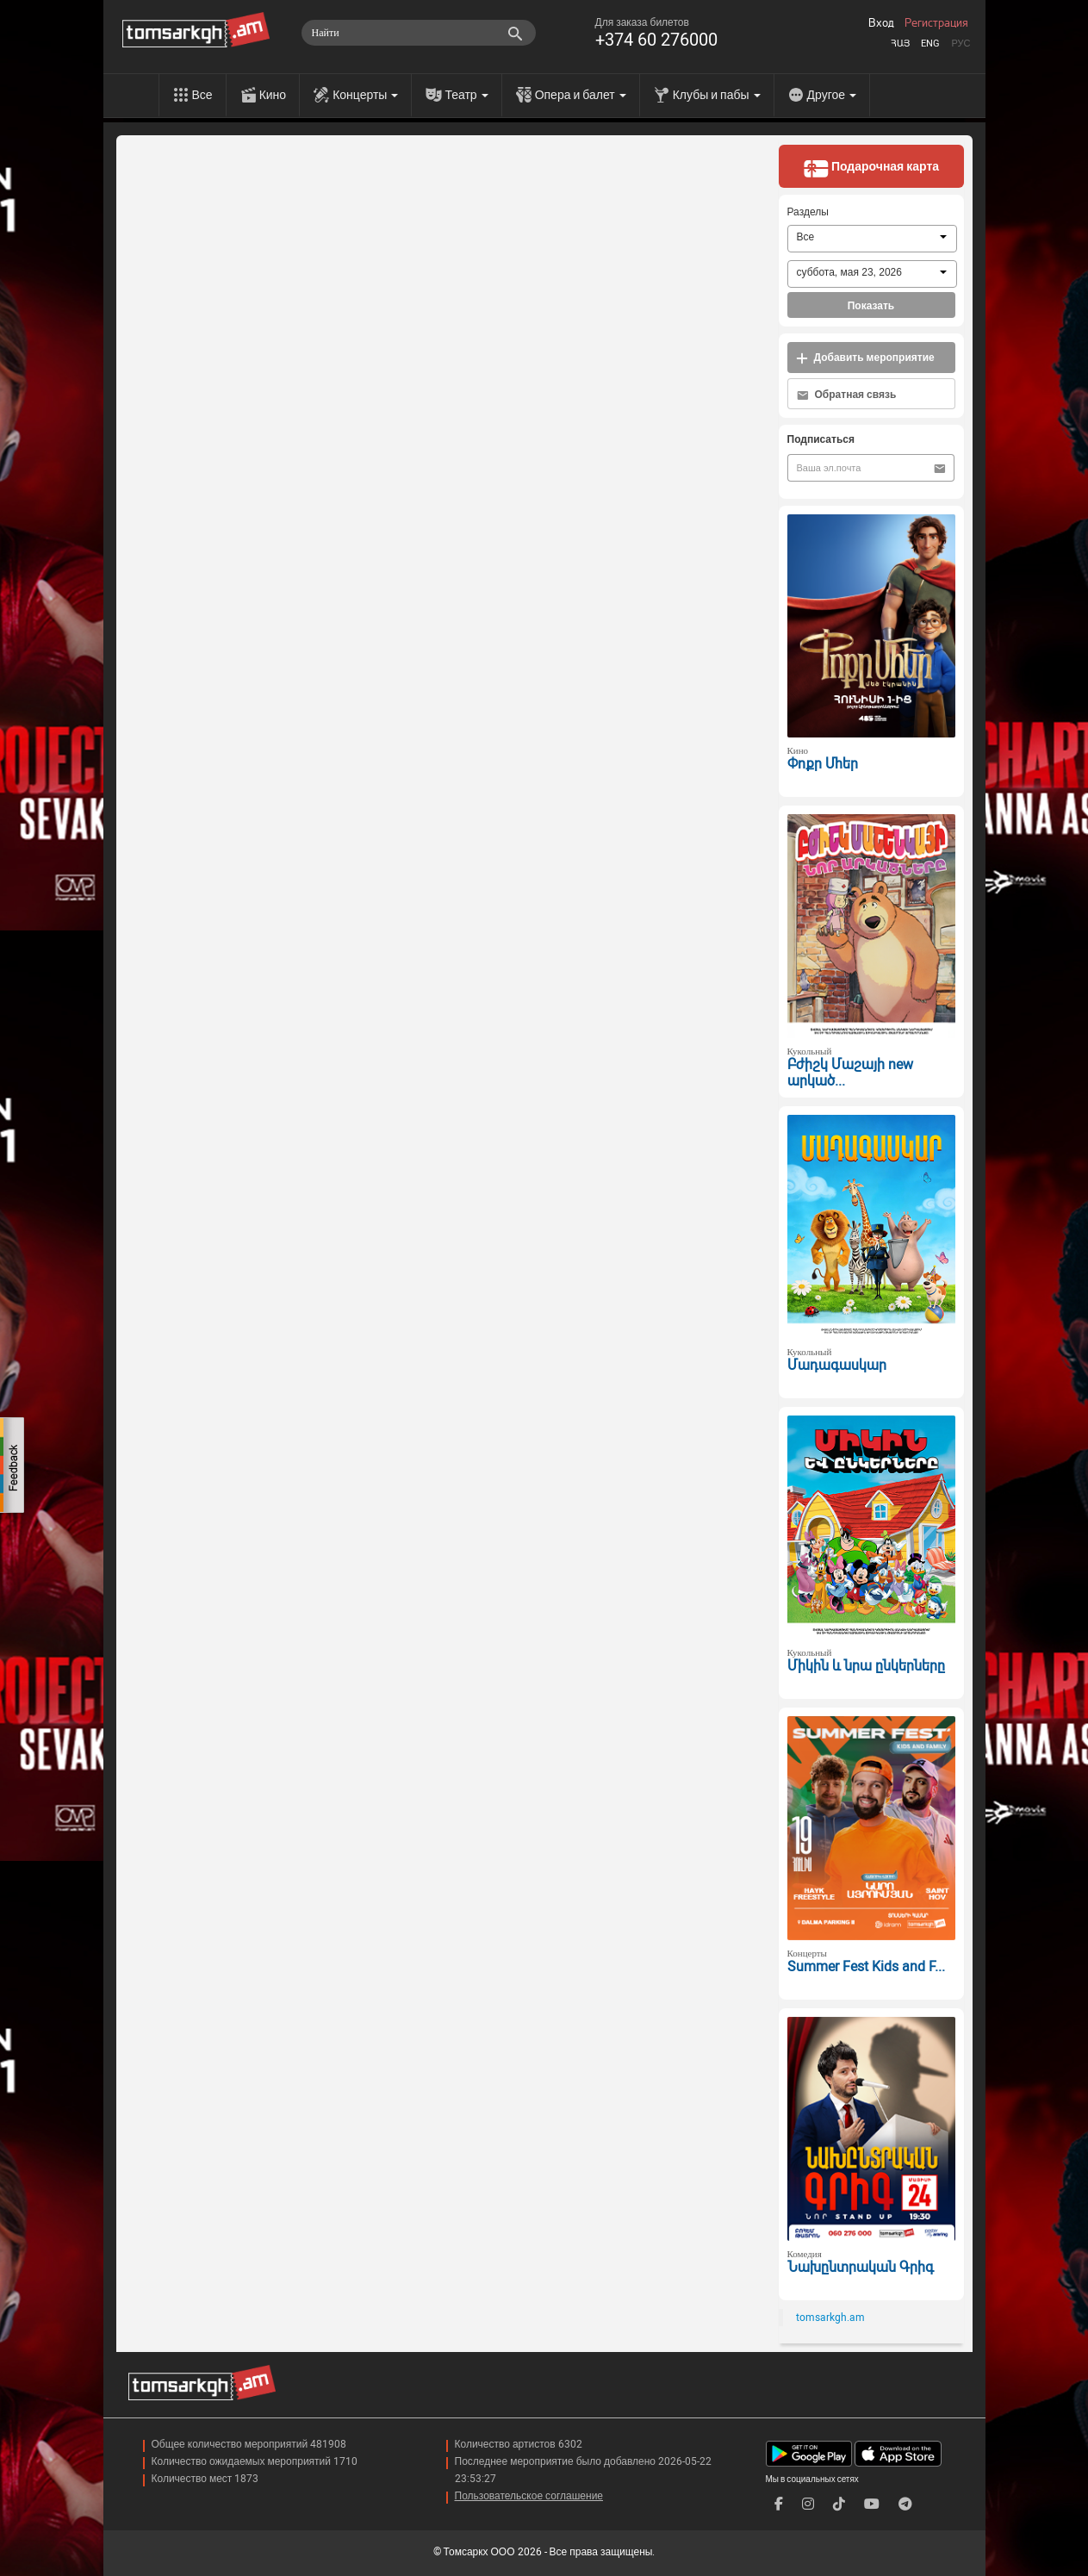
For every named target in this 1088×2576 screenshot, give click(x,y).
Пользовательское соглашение (529, 2496)
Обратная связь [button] (847, 395)
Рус (960, 43)
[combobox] (872, 238)
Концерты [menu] (365, 95)
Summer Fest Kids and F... (866, 1966)
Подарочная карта (871, 168)
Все (202, 95)
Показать (871, 306)
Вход (881, 23)
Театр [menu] (466, 95)
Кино (273, 95)
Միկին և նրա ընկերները (866, 1666)
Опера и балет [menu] (580, 95)
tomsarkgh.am (830, 2318)
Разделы (808, 212)
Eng (930, 43)
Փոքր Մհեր (822, 764)
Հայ (900, 43)
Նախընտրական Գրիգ (860, 2267)
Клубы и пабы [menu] (717, 95)
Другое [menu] (831, 95)
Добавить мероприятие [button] (865, 358)
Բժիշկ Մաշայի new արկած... (850, 1072)
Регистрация (936, 23)
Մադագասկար (836, 1365)
